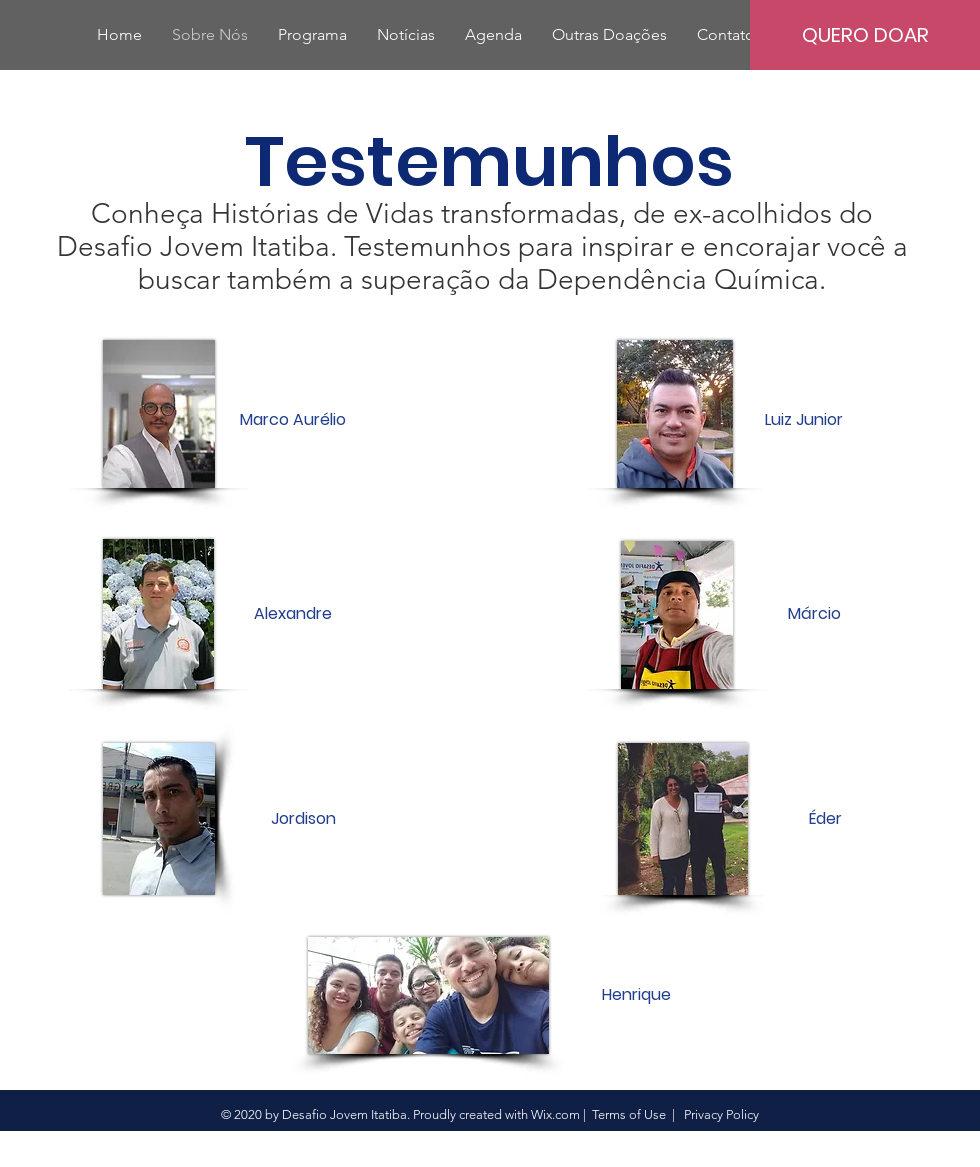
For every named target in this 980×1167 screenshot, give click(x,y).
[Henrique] (636, 995)
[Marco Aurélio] (293, 420)
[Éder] (825, 819)
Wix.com (555, 1114)
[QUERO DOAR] (865, 35)
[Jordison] (303, 819)
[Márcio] (814, 614)
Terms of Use (629, 1114)
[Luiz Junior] (804, 420)
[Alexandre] (293, 614)
